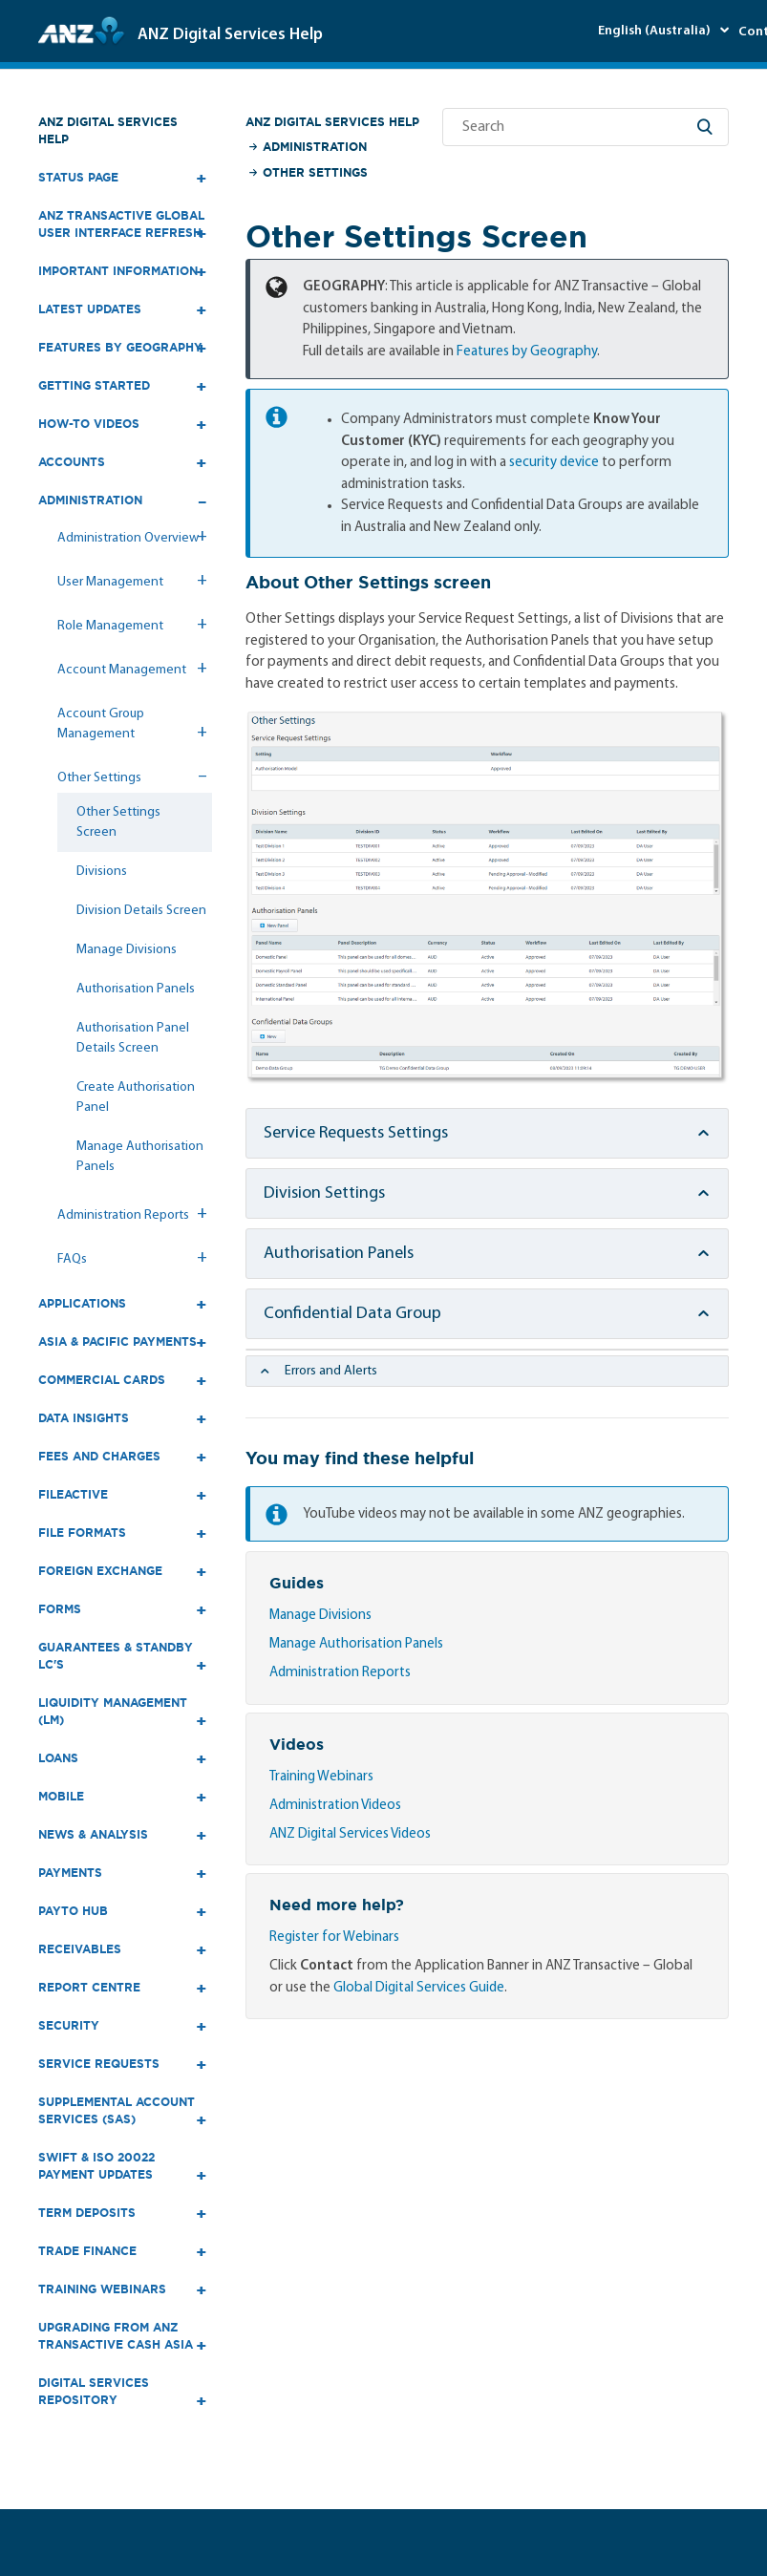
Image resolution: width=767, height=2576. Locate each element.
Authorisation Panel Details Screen (132, 1038)
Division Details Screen (141, 911)
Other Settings (315, 172)
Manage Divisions (126, 950)
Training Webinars (321, 1777)
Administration (315, 146)
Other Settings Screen (118, 822)
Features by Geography (527, 352)
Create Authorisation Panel (135, 1097)
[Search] (585, 127)
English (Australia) (656, 31)
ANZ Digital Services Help (108, 130)
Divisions (101, 871)
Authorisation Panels (135, 989)
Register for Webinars (334, 1937)
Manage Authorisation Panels (139, 1156)
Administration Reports (340, 1673)
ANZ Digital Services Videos (350, 1834)
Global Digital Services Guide (418, 1988)
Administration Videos (335, 1806)
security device (554, 463)
